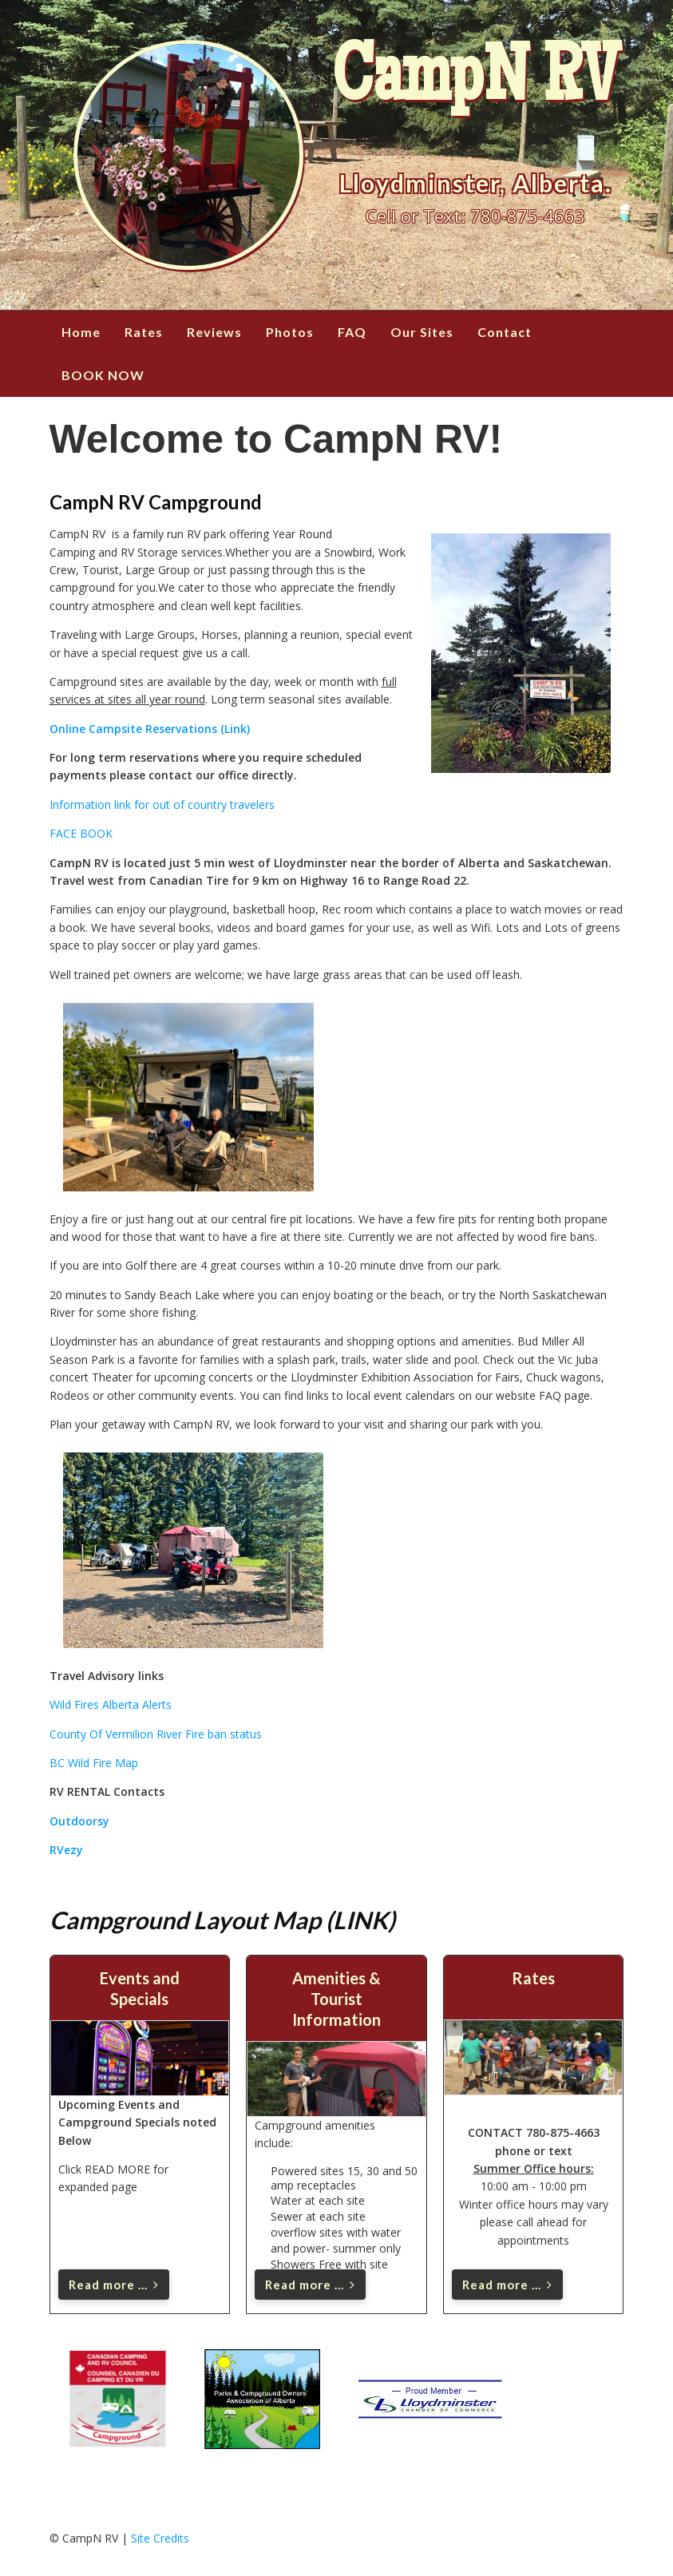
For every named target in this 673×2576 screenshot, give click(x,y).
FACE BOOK (81, 833)
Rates (144, 331)
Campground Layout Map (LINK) (222, 1919)
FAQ (352, 331)
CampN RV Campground (155, 501)
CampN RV (475, 84)
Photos (290, 331)
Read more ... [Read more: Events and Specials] (114, 2285)
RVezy (66, 1849)
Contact (504, 331)
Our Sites (421, 331)
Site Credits (160, 2538)
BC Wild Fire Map (93, 1762)
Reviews (214, 331)
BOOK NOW (102, 374)
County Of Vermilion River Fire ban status (155, 1734)
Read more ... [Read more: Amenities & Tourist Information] (310, 2285)
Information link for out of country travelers (162, 804)
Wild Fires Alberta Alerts (110, 1704)
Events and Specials (140, 1988)
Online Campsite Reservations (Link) (149, 728)
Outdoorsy (79, 1821)
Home (81, 331)
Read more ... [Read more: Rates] (507, 2285)
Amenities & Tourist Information (336, 1998)
